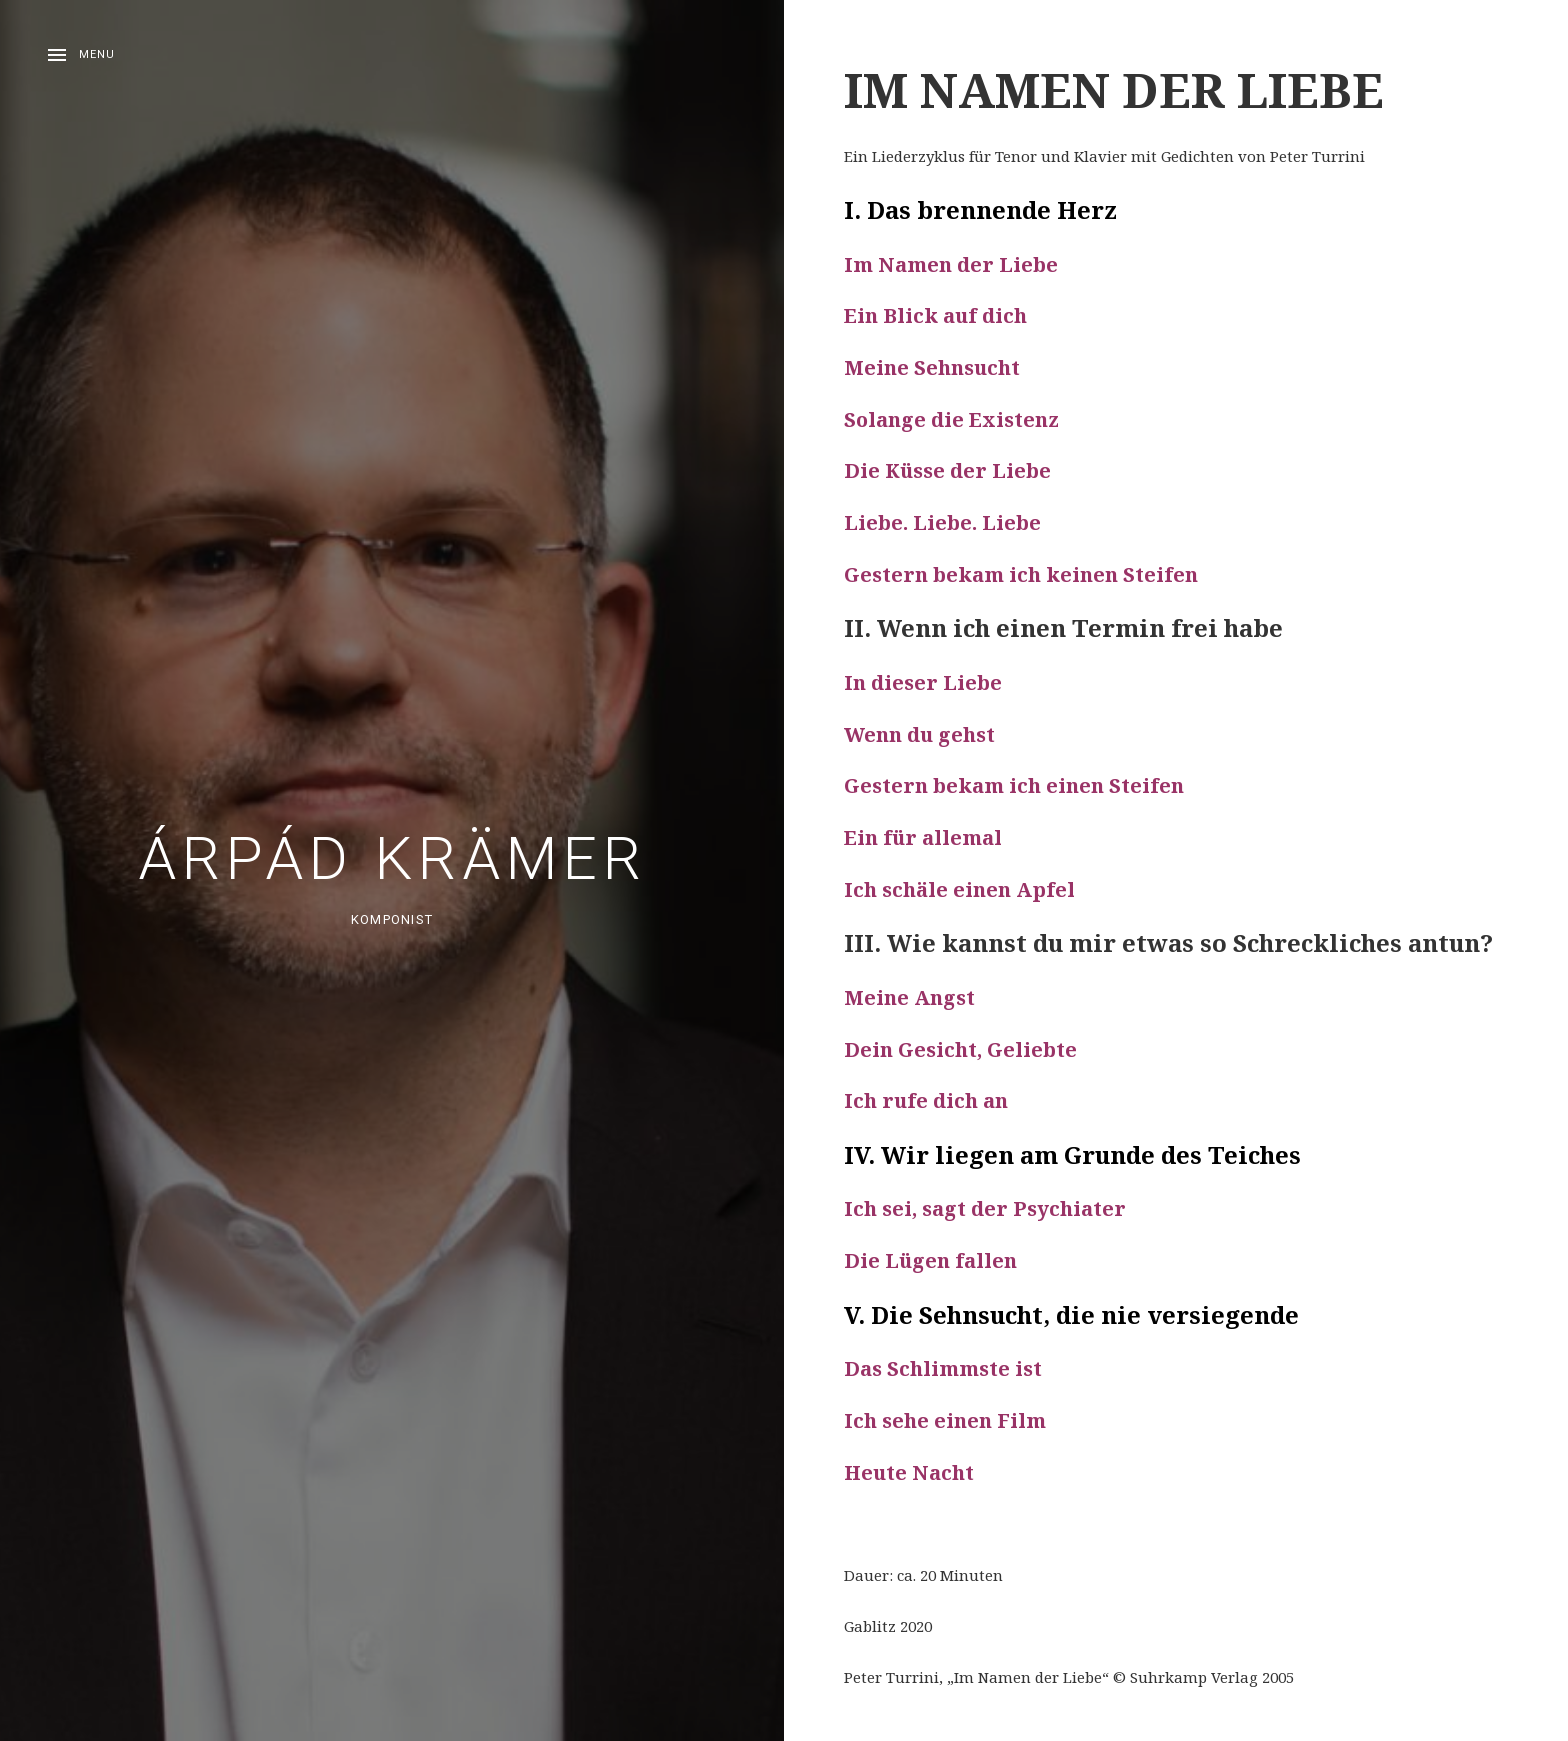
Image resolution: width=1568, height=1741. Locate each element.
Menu (97, 54)
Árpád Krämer (392, 858)
